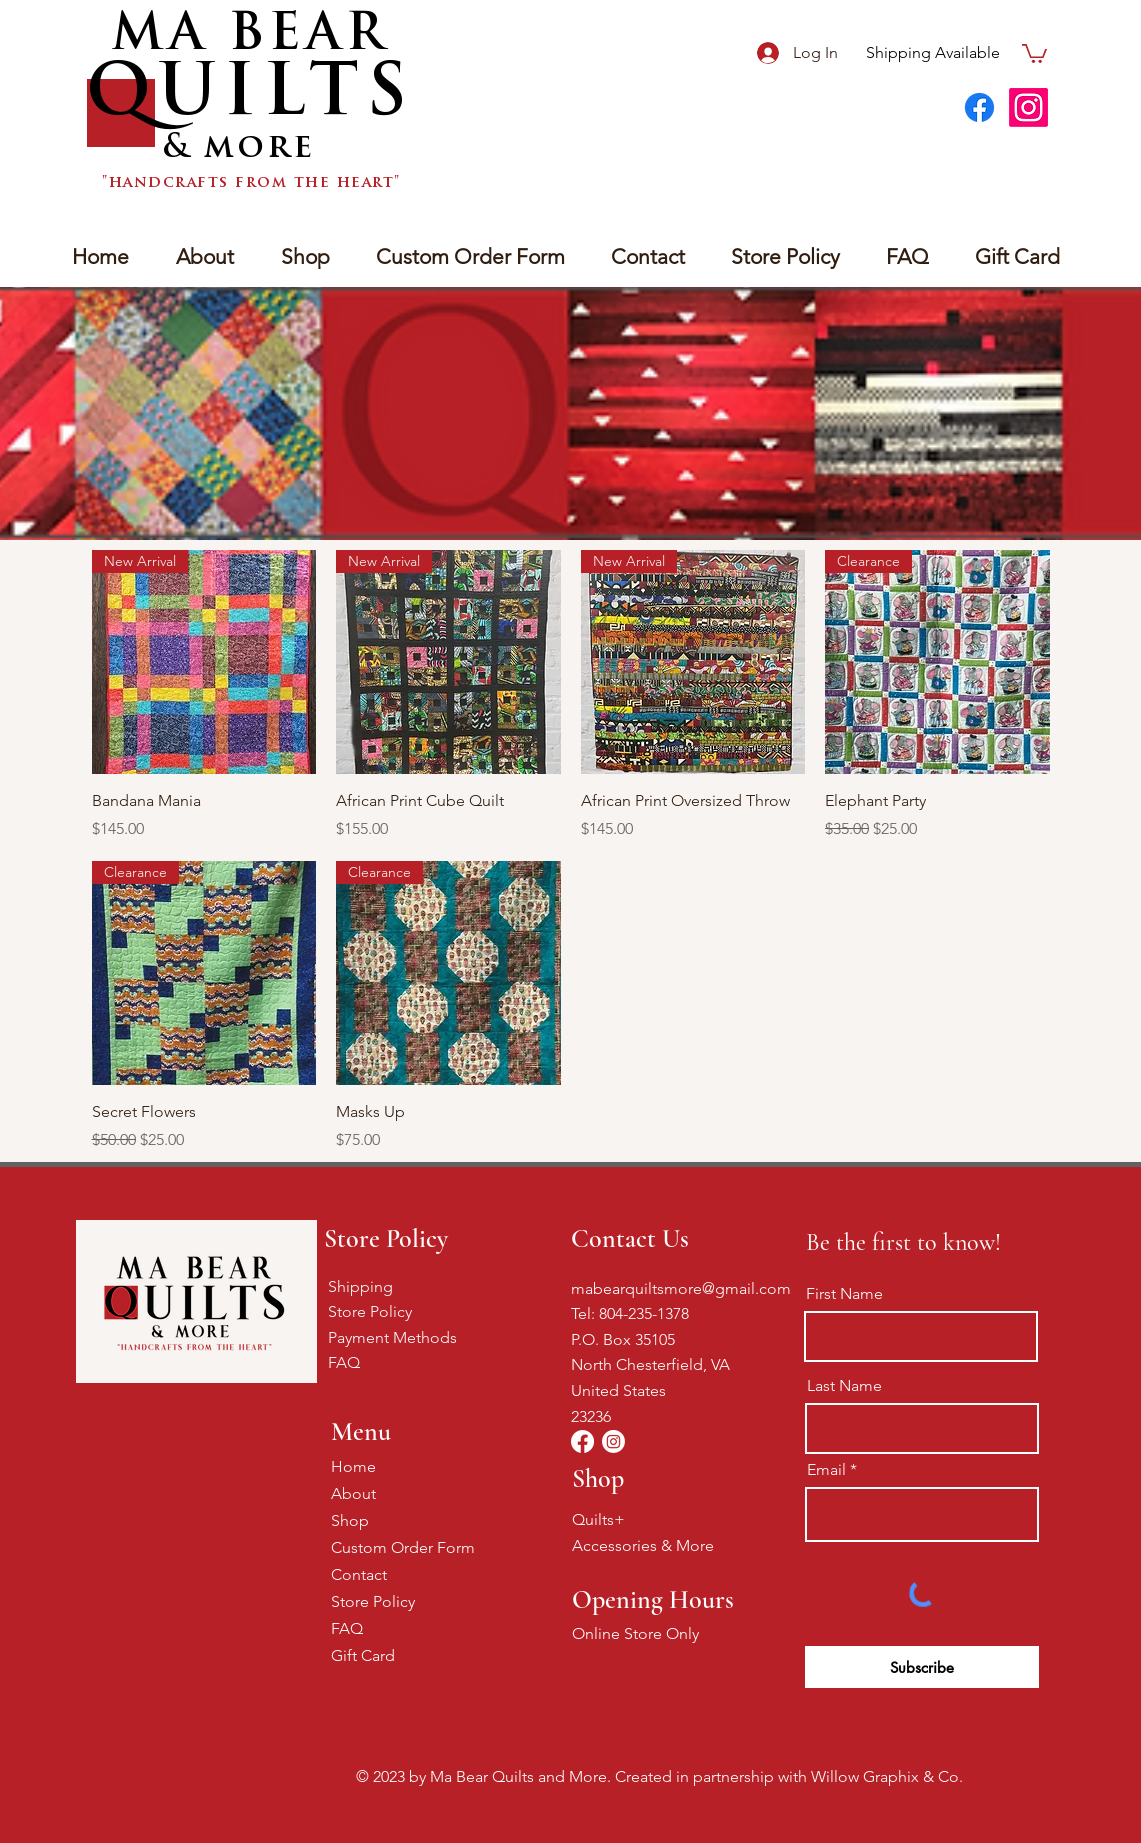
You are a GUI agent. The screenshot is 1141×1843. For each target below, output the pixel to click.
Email (826, 1470)
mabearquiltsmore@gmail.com (681, 1288)
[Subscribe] (922, 1667)
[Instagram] (1028, 107)
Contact (359, 1574)
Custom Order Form (401, 1547)
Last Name (844, 1386)
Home (353, 1466)
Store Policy (370, 1311)
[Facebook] (979, 107)
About (353, 1493)
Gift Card (363, 1655)
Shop (350, 1520)
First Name (844, 1294)
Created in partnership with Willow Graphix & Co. (789, 1776)
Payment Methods (392, 1337)
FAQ (344, 1362)
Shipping (360, 1286)
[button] (1034, 52)
